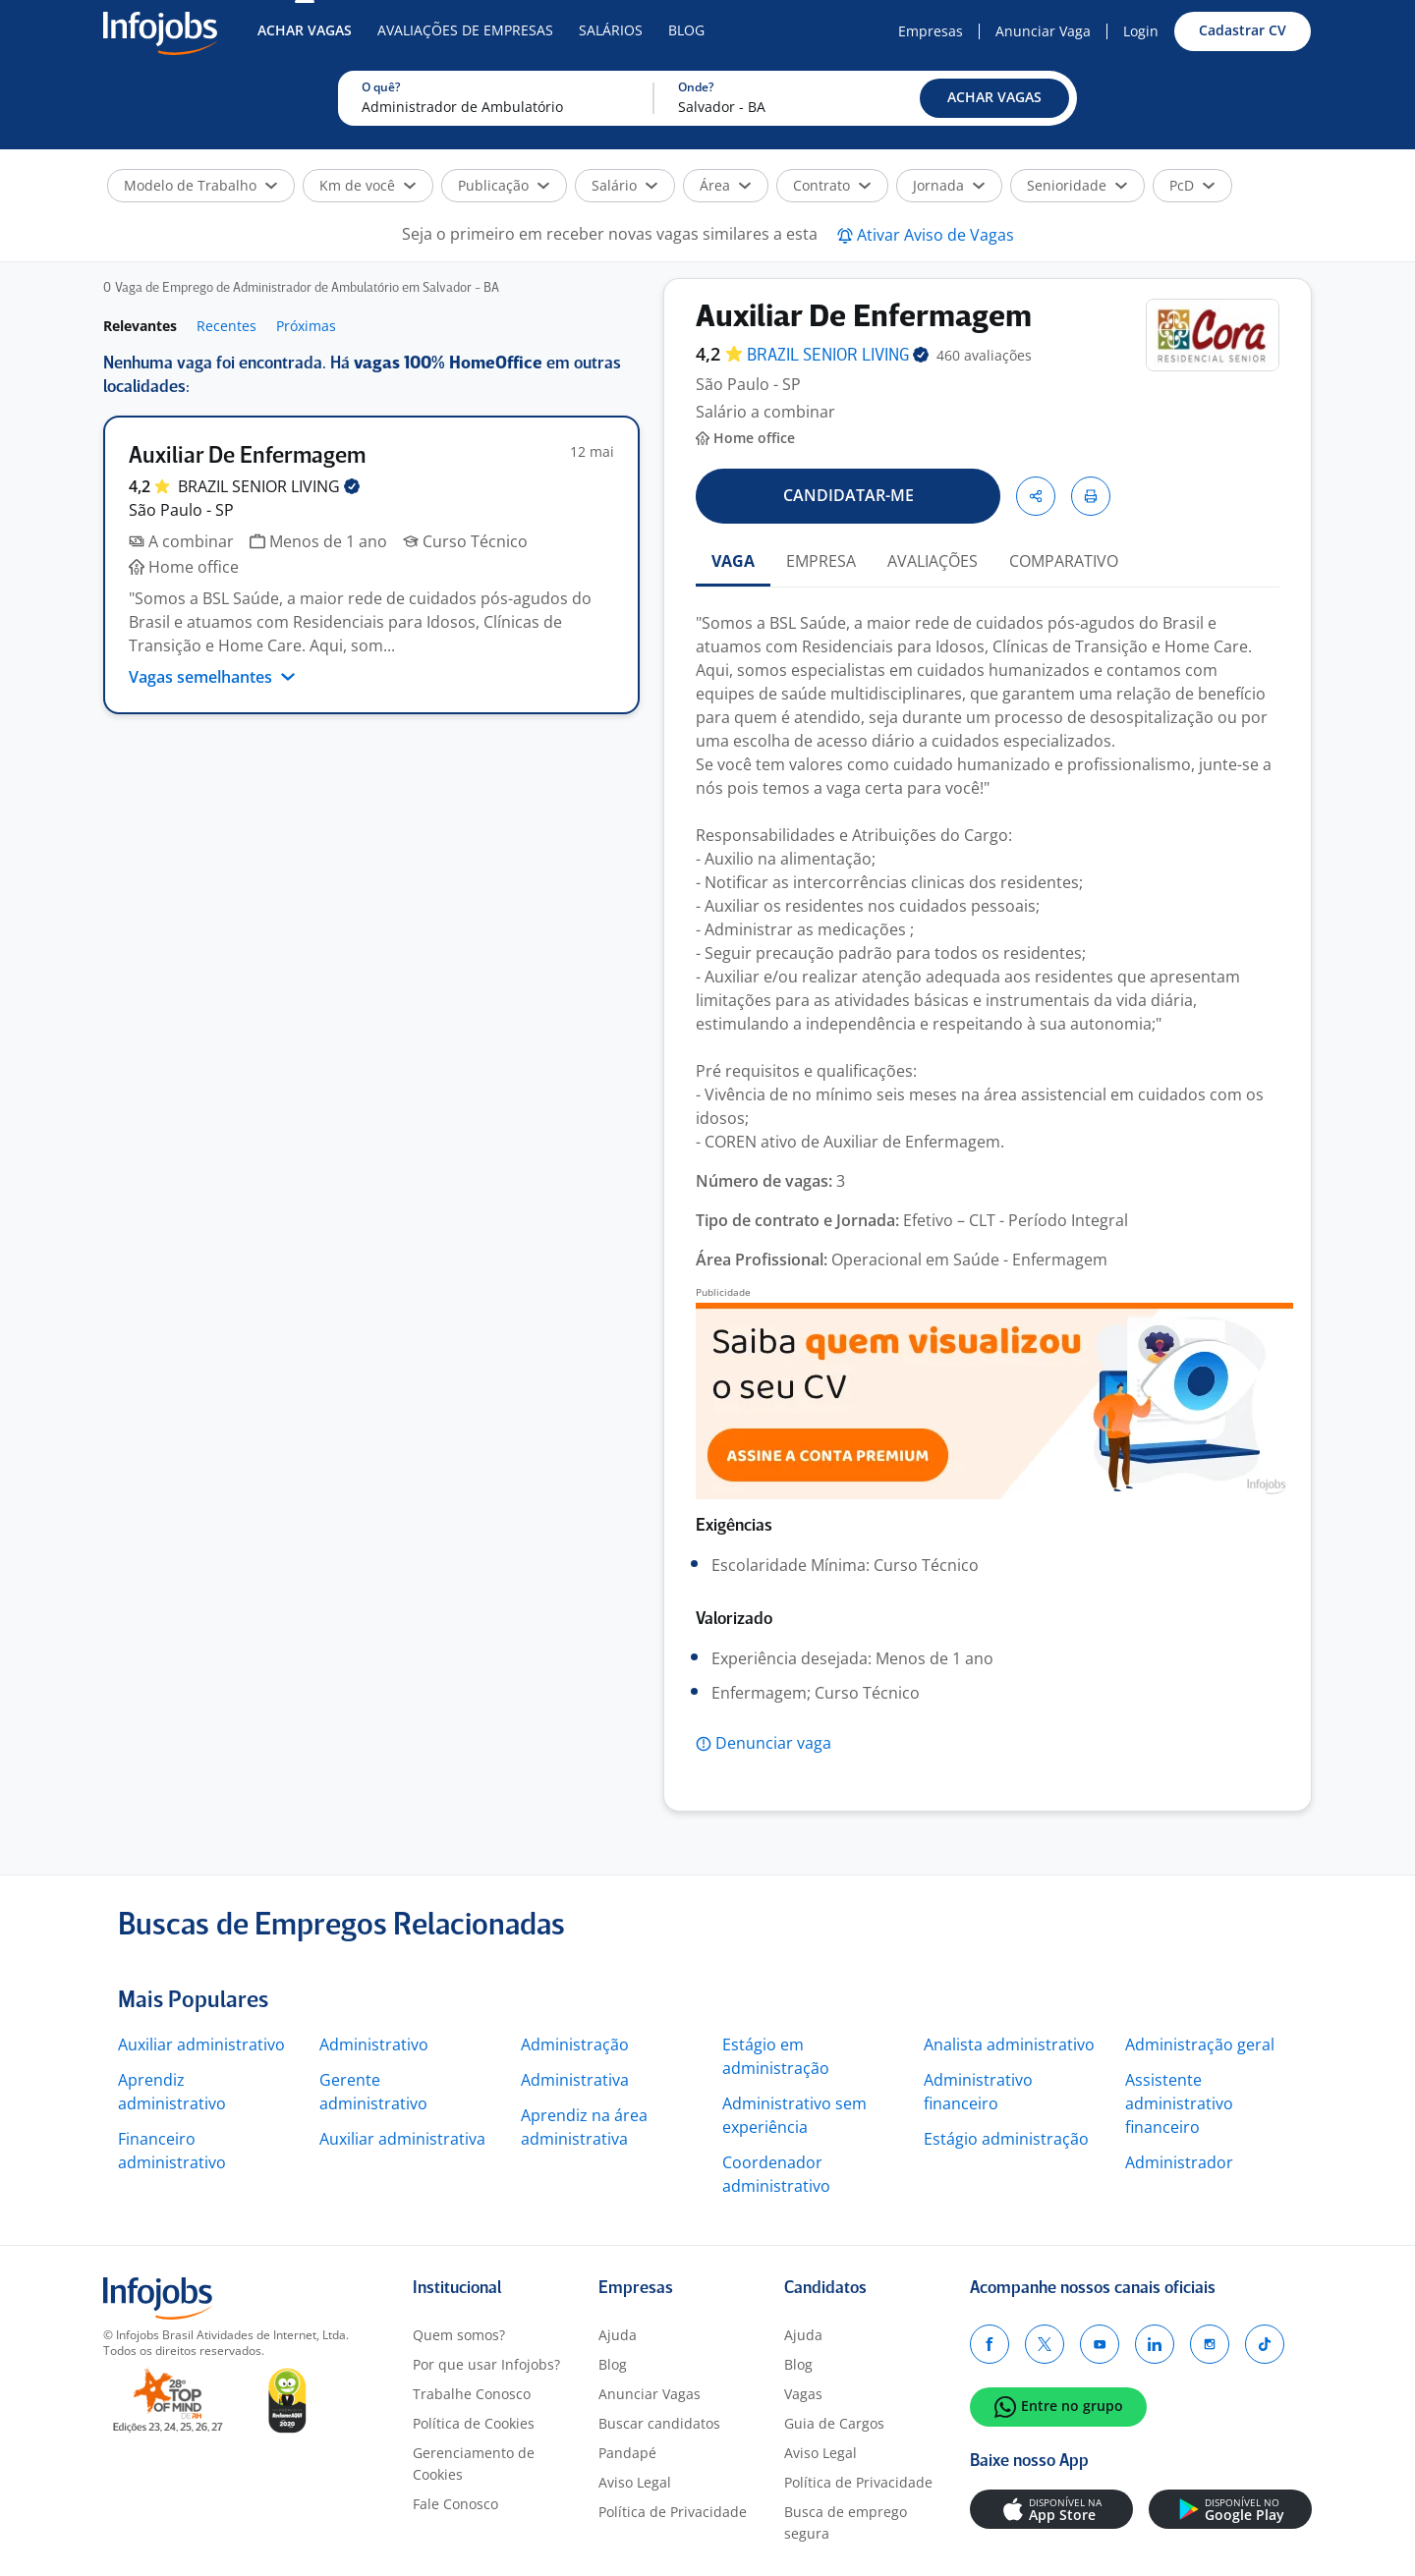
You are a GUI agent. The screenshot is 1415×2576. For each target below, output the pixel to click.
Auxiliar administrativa (402, 2139)
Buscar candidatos (659, 2423)
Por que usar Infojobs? (486, 2364)
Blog (686, 30)
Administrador (1179, 2162)
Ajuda (617, 2334)
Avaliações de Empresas (465, 30)
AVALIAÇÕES (932, 561)
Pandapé (627, 2452)
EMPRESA (821, 561)
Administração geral (1199, 2044)
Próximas (306, 325)
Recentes (226, 325)
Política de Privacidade (672, 2511)
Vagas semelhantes (212, 677)
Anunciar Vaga (1043, 31)
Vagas (803, 2393)
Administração (575, 2044)
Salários (611, 30)
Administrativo (373, 2044)
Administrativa (575, 2080)
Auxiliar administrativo (201, 2044)
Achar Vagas (304, 30)
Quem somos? (459, 2334)
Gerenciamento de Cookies (474, 2463)
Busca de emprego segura (845, 2522)
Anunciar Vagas (649, 2393)
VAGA (733, 561)
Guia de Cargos (834, 2423)
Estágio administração (1006, 2139)
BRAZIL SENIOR (269, 486)
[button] (994, 98)
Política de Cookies (474, 2423)
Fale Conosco (455, 2503)
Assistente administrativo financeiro (1179, 2103)
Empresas (930, 31)
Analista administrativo (1009, 2044)
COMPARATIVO (1063, 561)
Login (1141, 31)
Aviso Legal (634, 2482)
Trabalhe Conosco (472, 2393)
